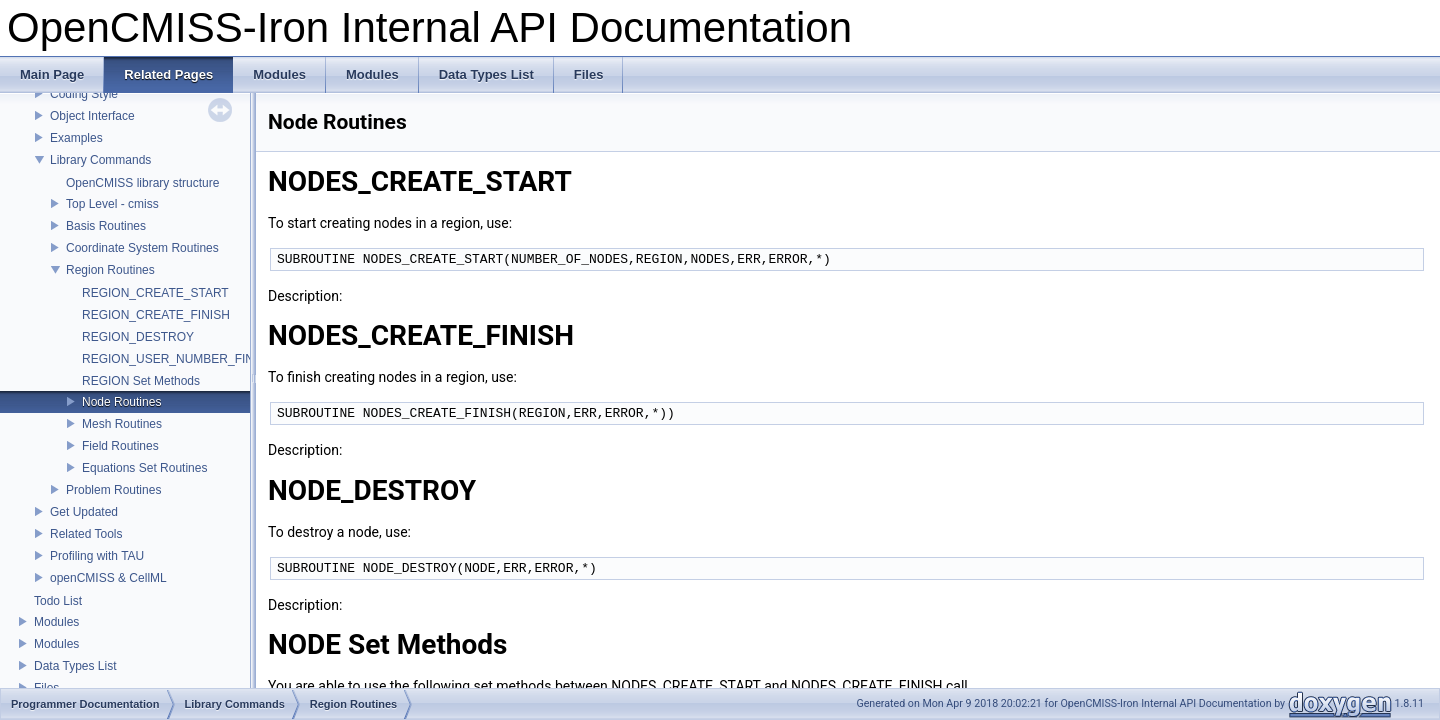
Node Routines (121, 402)
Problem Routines (113, 490)
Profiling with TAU (97, 556)
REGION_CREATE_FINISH (156, 315)
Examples (76, 138)
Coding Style (84, 94)
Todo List (58, 601)
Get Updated (84, 512)
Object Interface (92, 116)
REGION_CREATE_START (155, 293)
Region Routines (110, 270)
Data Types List (75, 666)
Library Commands (100, 160)
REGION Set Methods (141, 381)
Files (46, 688)
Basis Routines (106, 226)
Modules (56, 622)
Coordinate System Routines (142, 248)
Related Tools (86, 534)
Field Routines (120, 446)
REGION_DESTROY (138, 337)
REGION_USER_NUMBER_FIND (172, 359)
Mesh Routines (122, 424)
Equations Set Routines (144, 468)
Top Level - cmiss (112, 204)
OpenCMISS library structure (142, 183)
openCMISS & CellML (108, 578)
